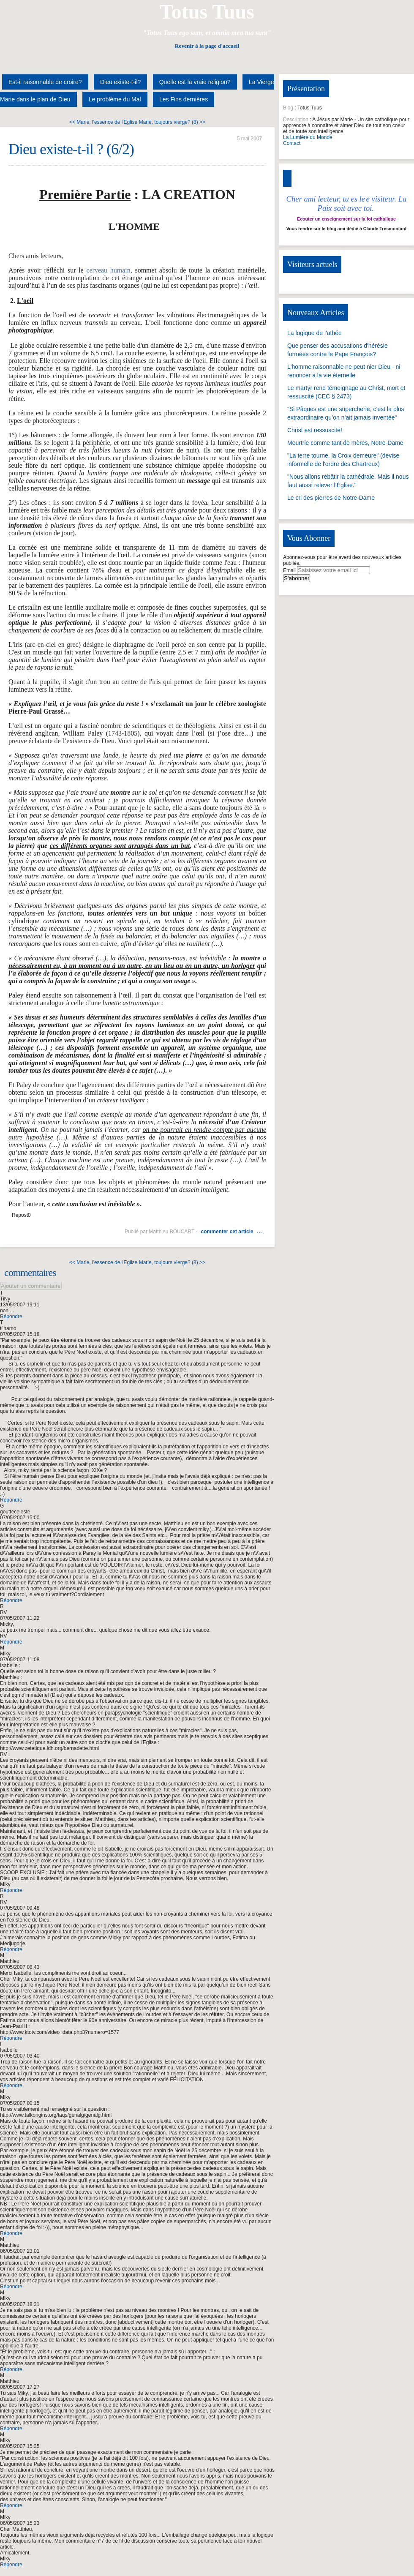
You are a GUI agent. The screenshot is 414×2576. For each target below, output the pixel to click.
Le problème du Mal (115, 99)
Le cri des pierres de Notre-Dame (331, 497)
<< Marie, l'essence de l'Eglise (103, 122)
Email (289, 570)
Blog (288, 108)
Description (295, 120)
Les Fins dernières (183, 99)
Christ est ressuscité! (314, 430)
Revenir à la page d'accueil (207, 46)
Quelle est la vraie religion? (195, 82)
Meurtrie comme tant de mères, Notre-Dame (345, 442)
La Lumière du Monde (307, 137)
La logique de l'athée (314, 333)
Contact (291, 143)
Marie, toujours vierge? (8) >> (172, 122)
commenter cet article (227, 1232)
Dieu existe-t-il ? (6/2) (71, 149)
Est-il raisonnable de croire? (45, 82)
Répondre (11, 1316)
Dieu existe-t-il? (120, 82)
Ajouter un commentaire (31, 1286)
